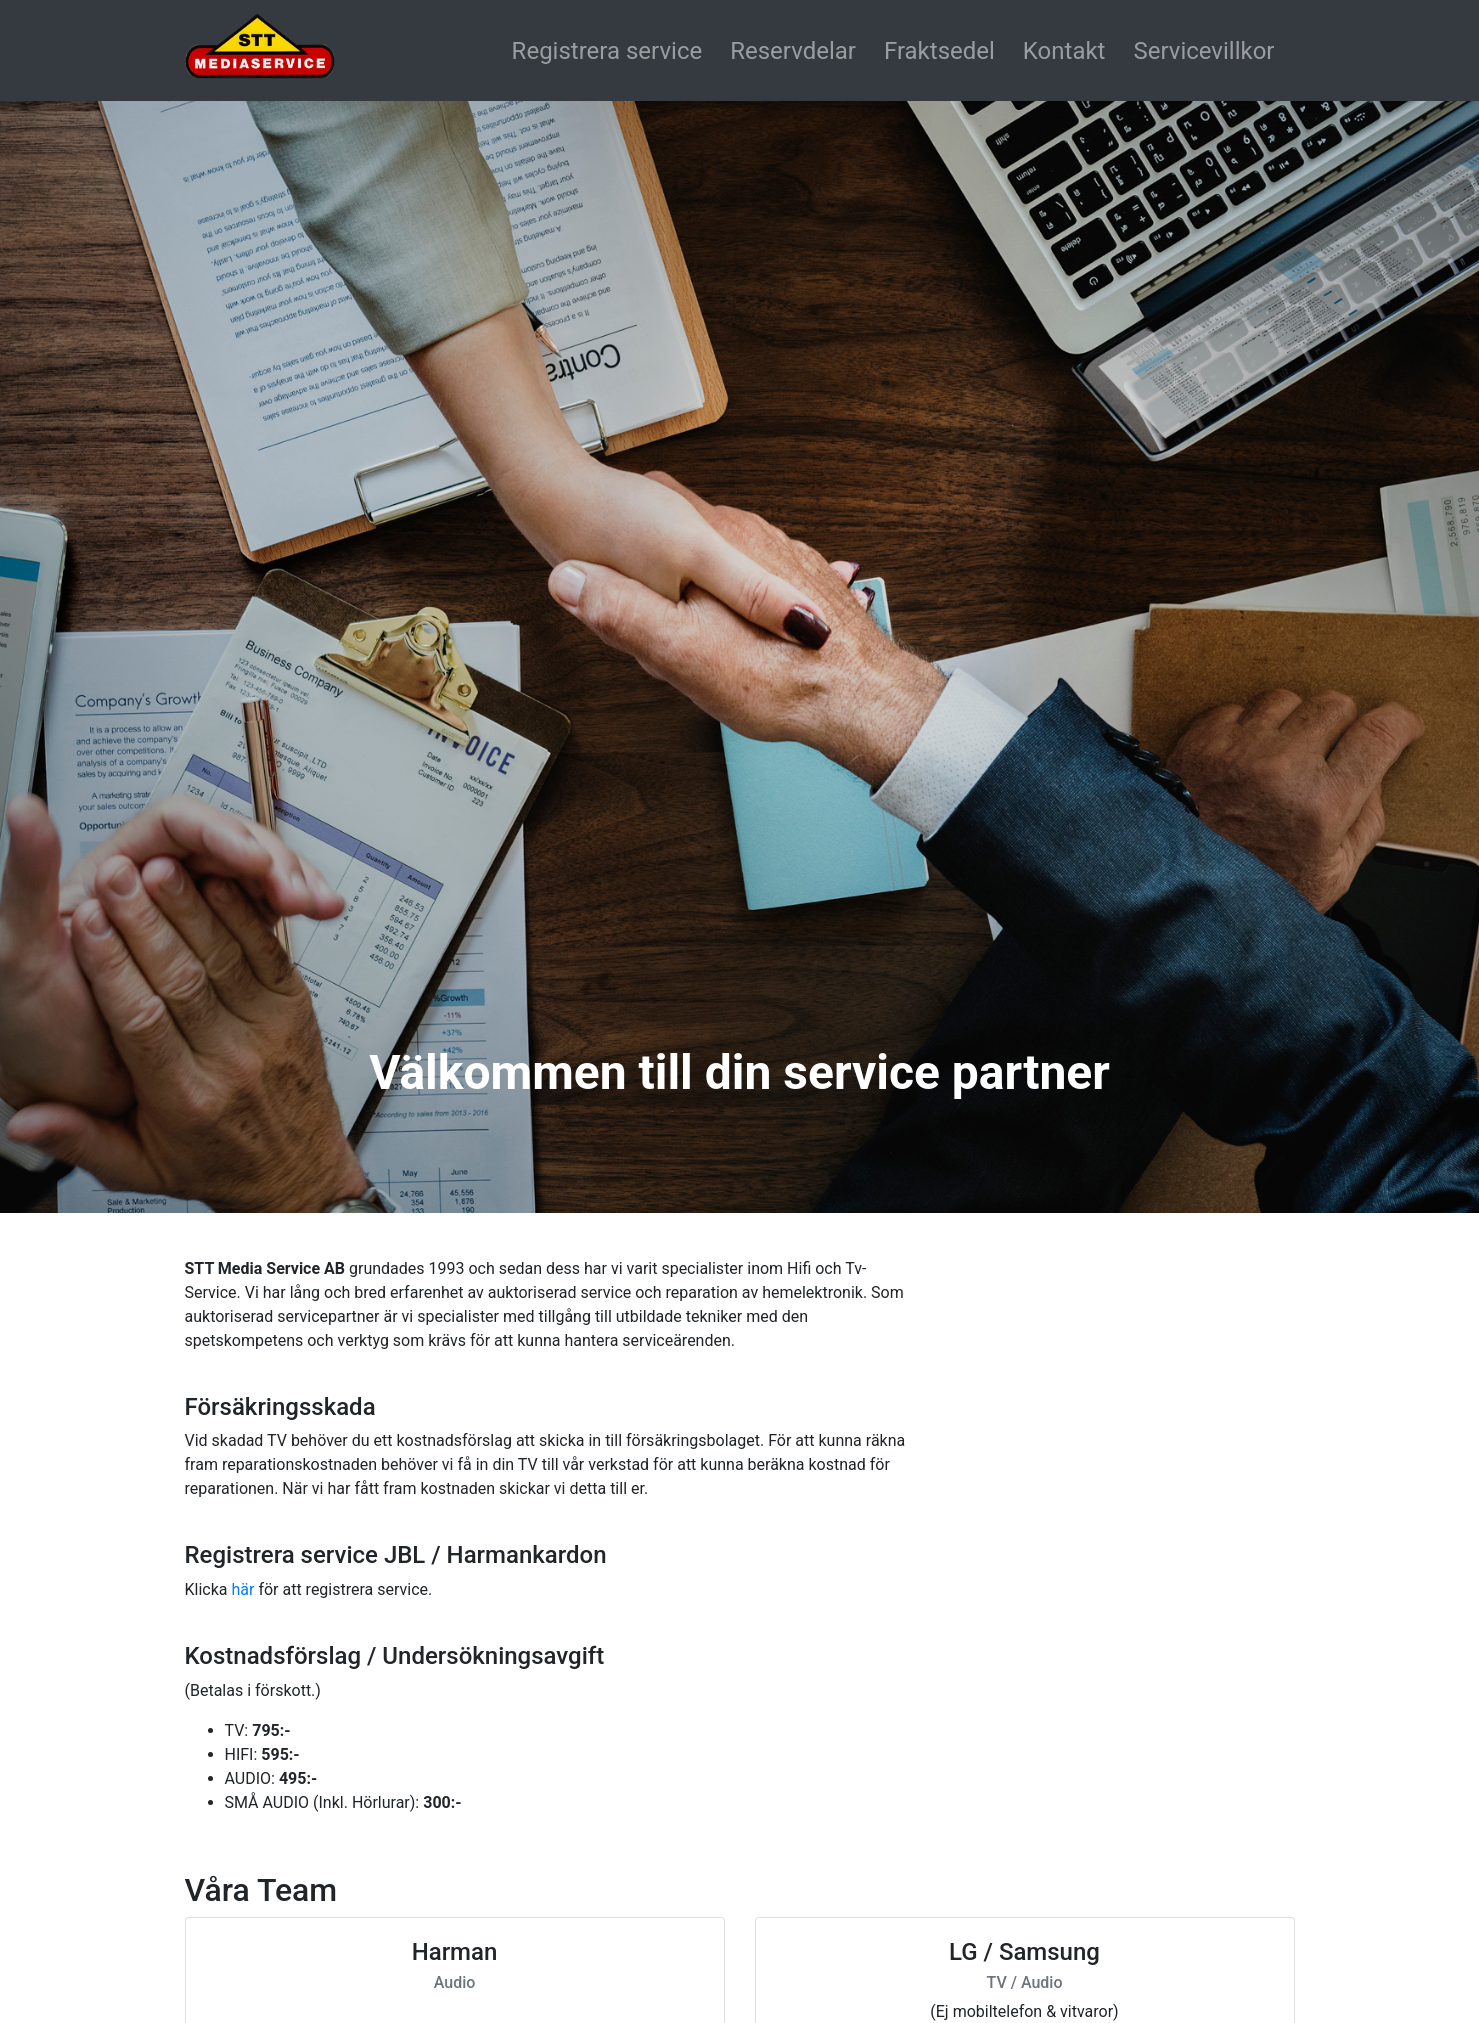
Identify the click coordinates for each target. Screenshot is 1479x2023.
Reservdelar (793, 51)
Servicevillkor (1203, 51)
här (242, 1589)
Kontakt (1064, 51)
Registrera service (607, 51)
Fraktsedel (939, 51)
